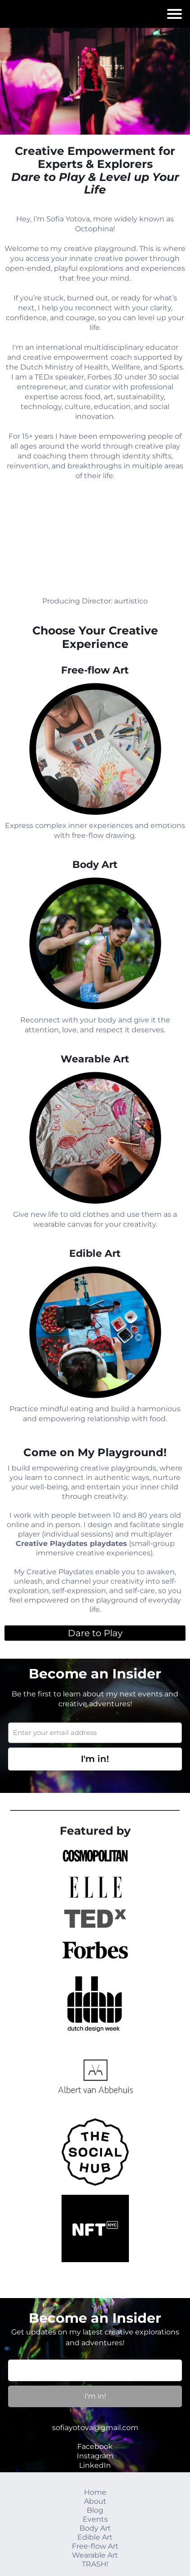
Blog (95, 2510)
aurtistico (131, 601)
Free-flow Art (95, 2546)
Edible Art (95, 2537)
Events (95, 2519)
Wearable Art (95, 2555)
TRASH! (95, 2564)
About (95, 2501)
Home (95, 2492)
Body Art (95, 2528)
